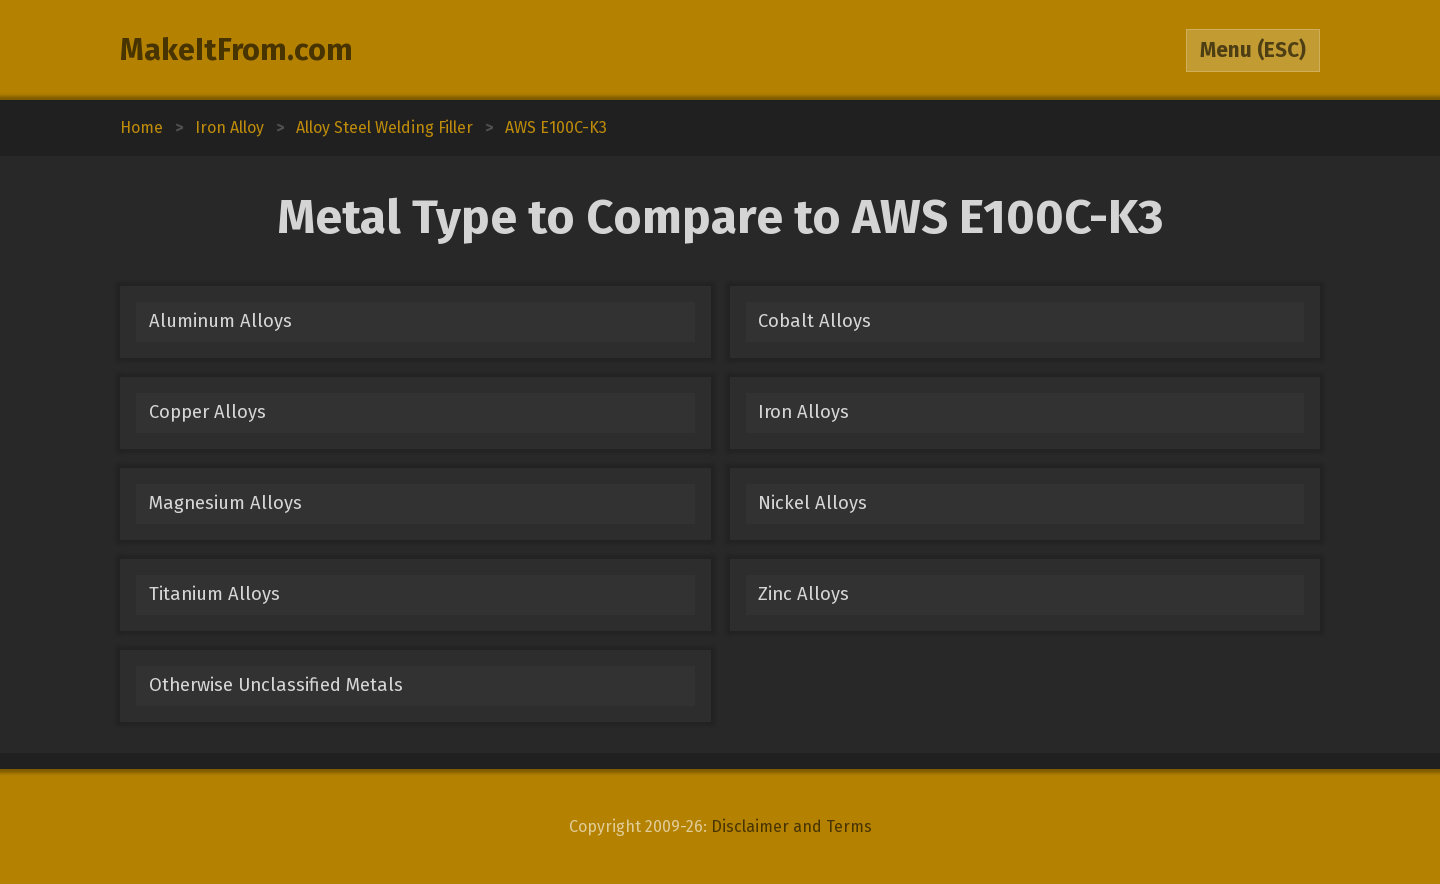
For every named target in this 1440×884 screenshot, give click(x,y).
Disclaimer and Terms (791, 826)
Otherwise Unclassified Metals (276, 685)
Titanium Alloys (214, 594)
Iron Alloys (803, 412)
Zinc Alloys (803, 594)
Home (141, 127)
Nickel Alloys (812, 503)
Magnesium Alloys (225, 503)
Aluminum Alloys (220, 321)
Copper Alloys (207, 412)
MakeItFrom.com (236, 50)
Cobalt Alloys (814, 321)
